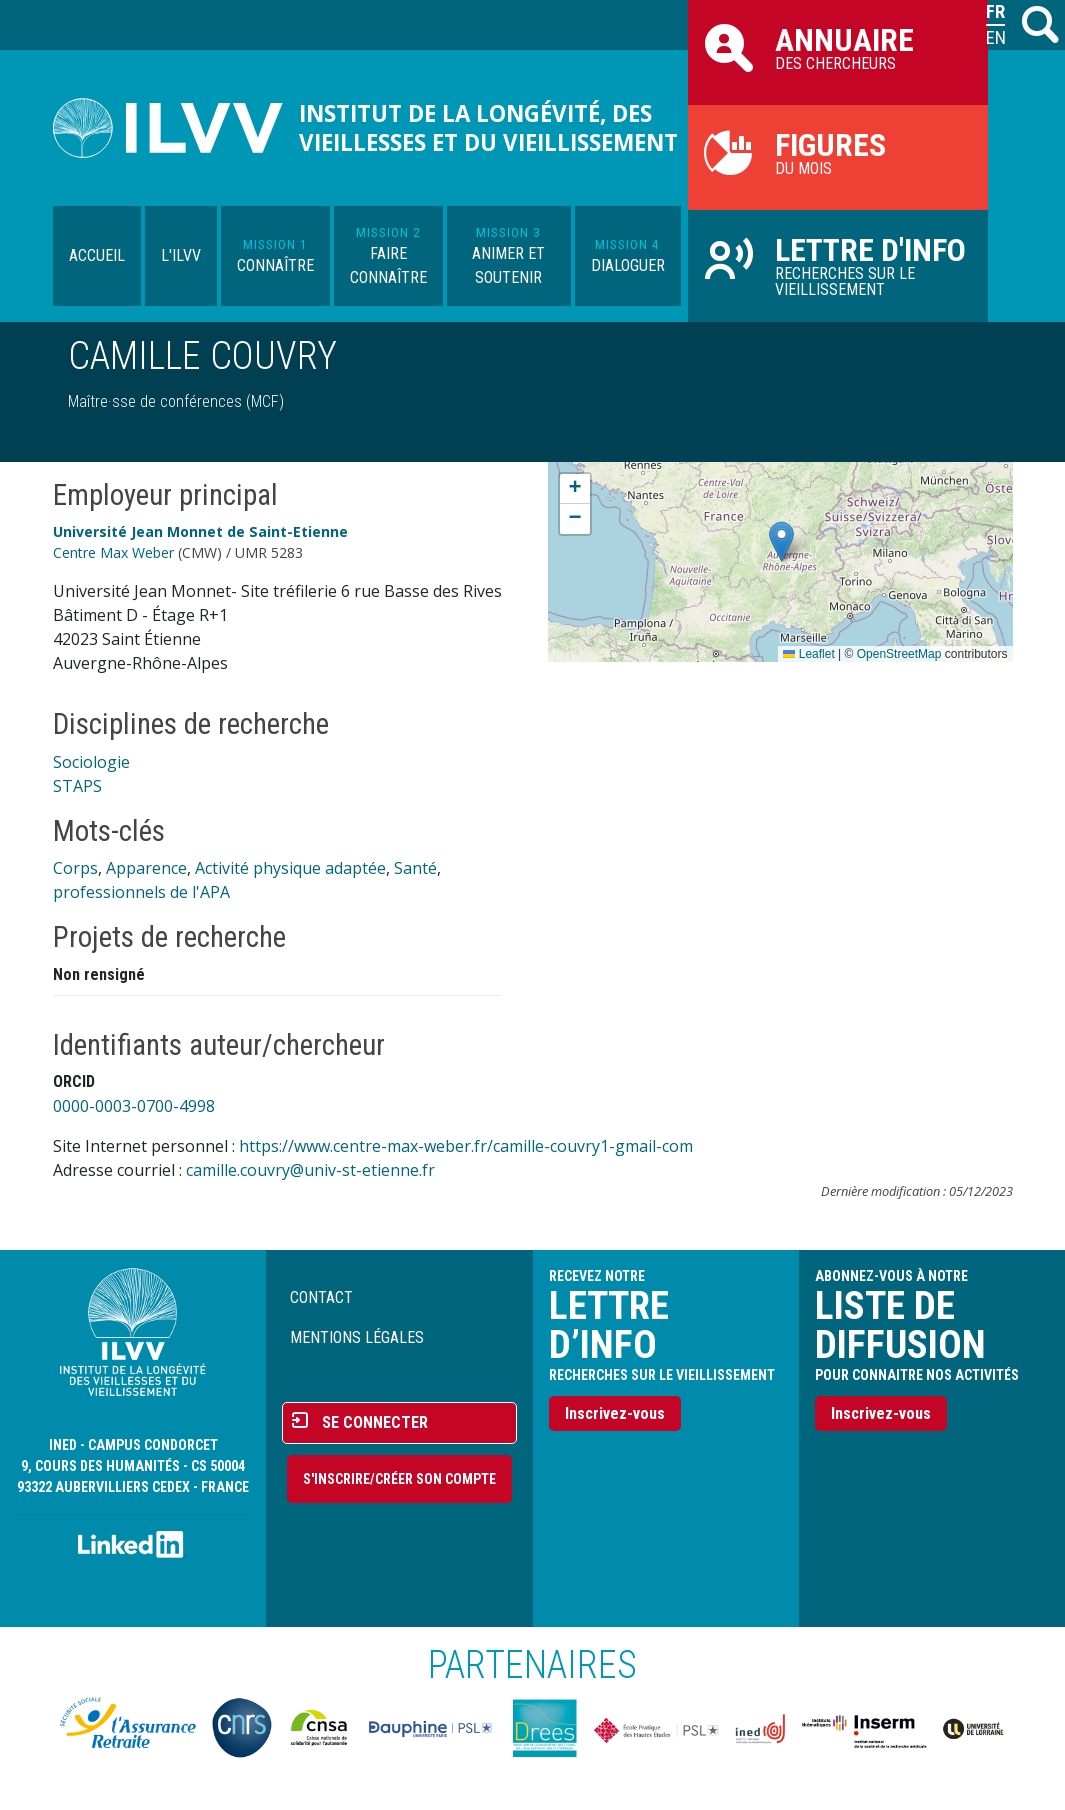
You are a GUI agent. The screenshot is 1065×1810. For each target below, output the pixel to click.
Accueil (97, 255)
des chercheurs (838, 47)
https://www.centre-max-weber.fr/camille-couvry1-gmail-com (466, 1146)
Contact (321, 1297)
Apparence (146, 868)
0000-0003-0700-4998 (134, 1106)
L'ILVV (181, 255)
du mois (838, 152)
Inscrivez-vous (615, 1413)
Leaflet (808, 654)
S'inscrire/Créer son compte (399, 1479)
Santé (415, 868)
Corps (75, 868)
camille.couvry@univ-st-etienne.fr (310, 1170)
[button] (781, 541)
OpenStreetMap (899, 654)
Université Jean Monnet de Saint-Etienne (200, 531)
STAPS (77, 786)
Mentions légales (357, 1337)
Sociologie (91, 762)
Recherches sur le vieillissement (838, 265)
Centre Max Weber (113, 552)
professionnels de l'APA (141, 892)
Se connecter (375, 1422)
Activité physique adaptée (290, 868)
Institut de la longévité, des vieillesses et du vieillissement (488, 128)
